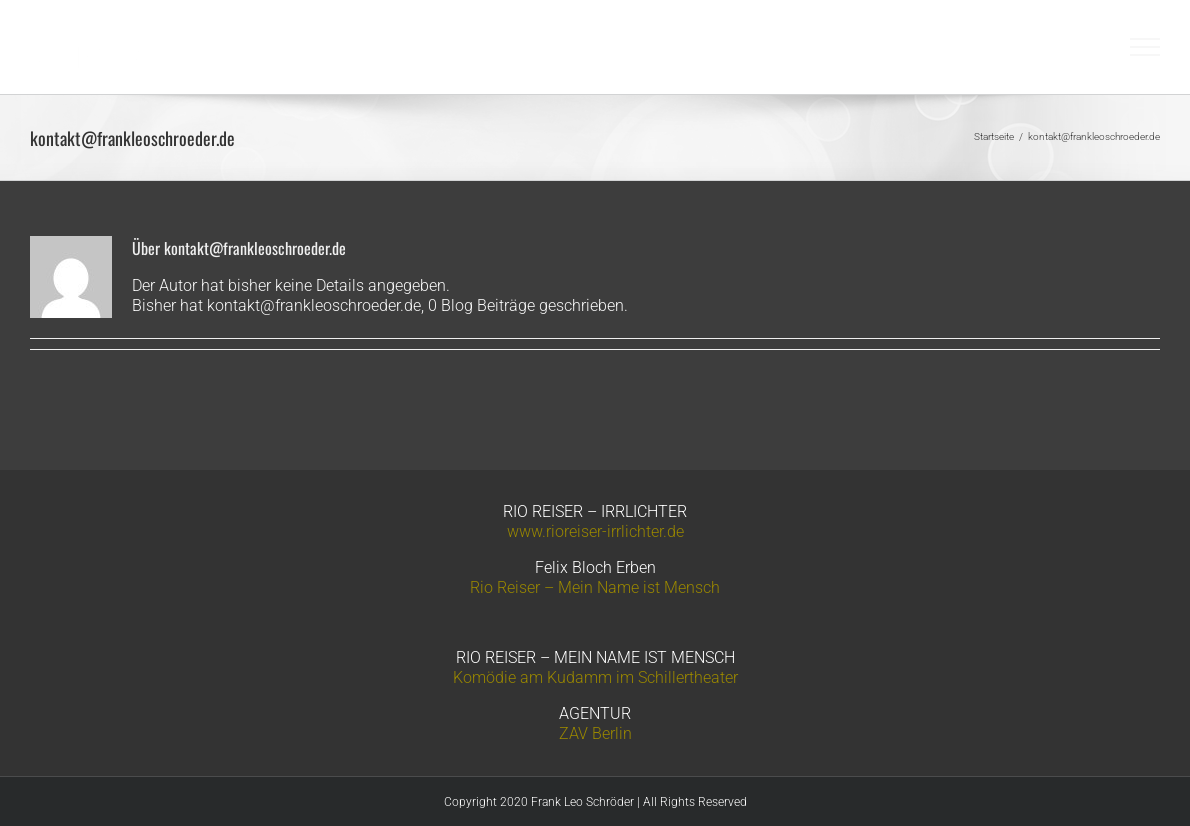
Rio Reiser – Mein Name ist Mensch (595, 587)
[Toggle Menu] (1145, 47)
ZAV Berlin (595, 733)
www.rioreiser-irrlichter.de (595, 531)
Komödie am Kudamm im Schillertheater (595, 677)
